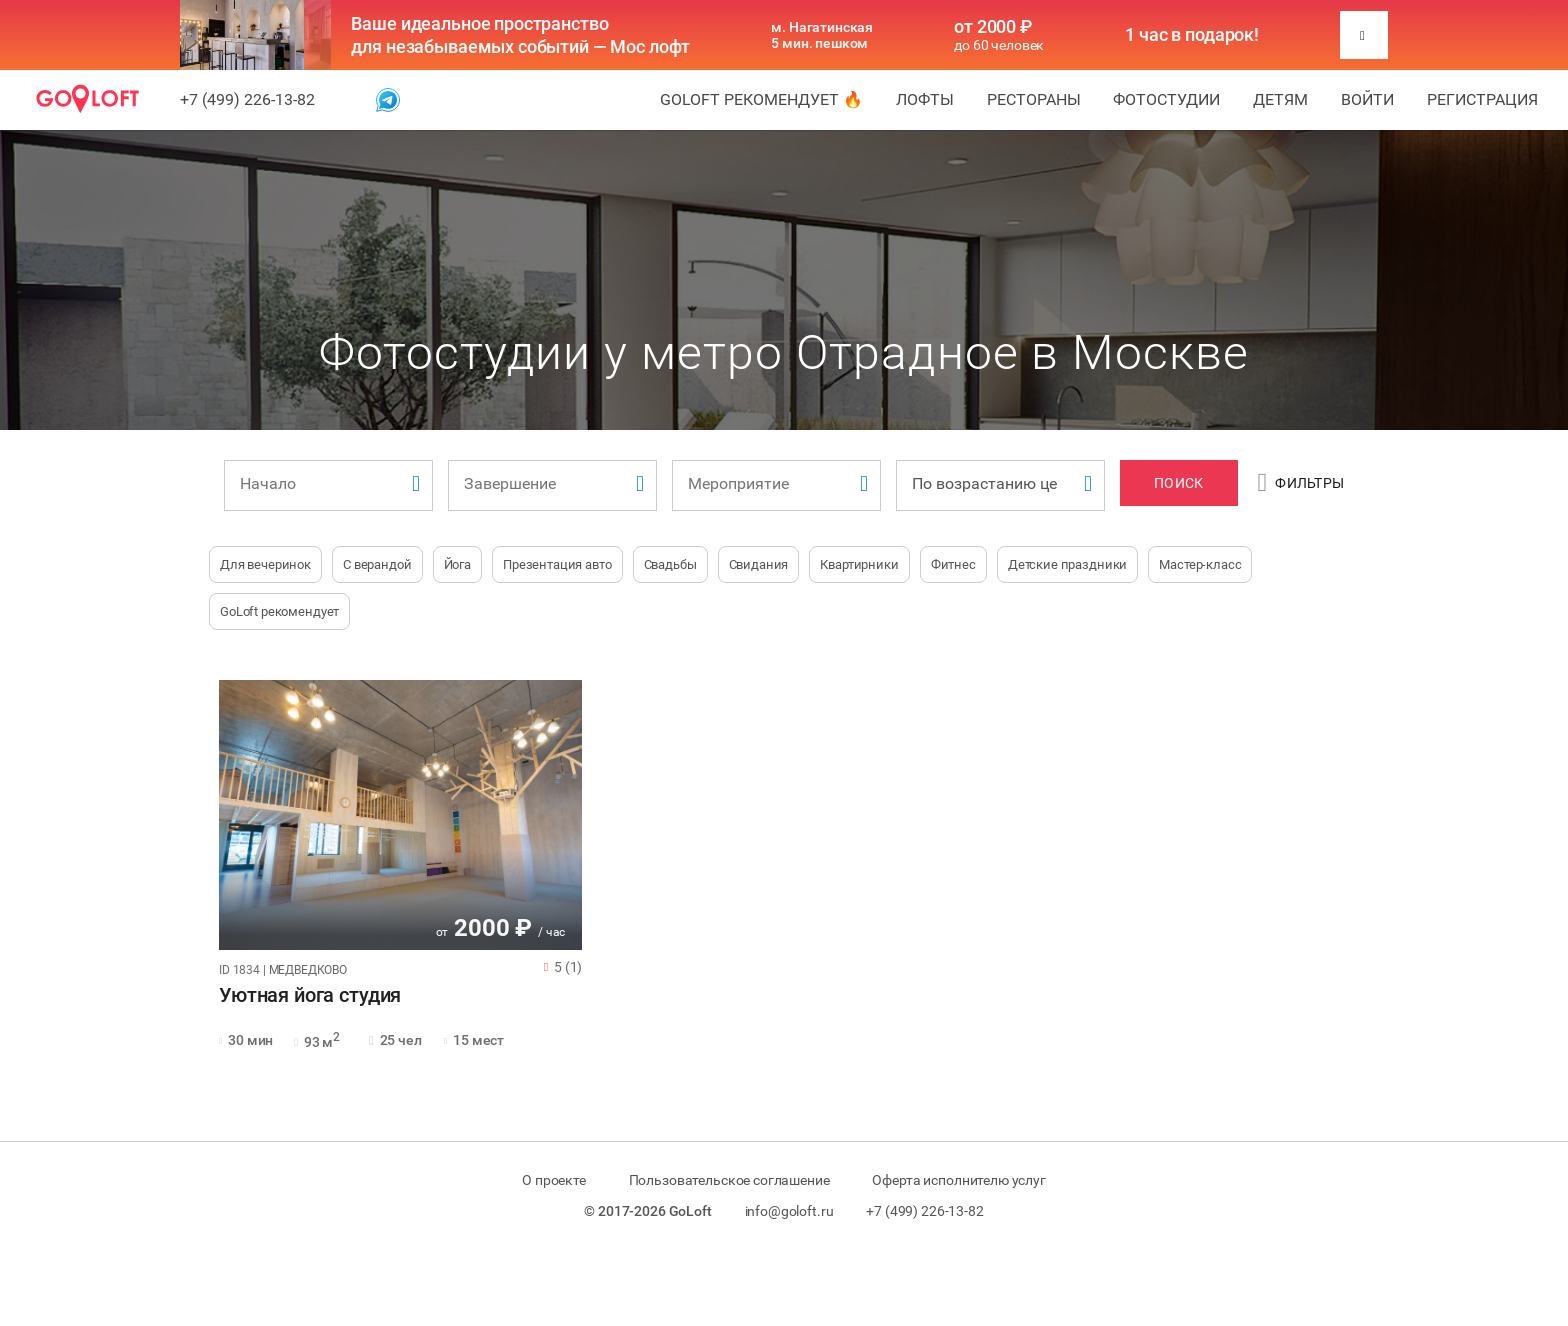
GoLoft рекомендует (279, 611)
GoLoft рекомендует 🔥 (761, 99)
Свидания (759, 564)
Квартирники (859, 564)
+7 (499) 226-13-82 (247, 99)
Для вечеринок (265, 564)
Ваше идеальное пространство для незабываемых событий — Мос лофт (520, 35)
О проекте (554, 1180)
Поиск (1178, 483)
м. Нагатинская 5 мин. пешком (822, 35)
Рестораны (1034, 99)
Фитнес (953, 564)
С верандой (377, 564)
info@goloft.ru (789, 1211)
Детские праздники (1067, 564)
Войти (1367, 99)
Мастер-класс (1200, 564)
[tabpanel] (400, 815)
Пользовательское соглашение (729, 1180)
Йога (457, 564)
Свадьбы (670, 564)
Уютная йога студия (310, 996)
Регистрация (1482, 99)
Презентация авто (557, 564)
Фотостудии (1166, 99)
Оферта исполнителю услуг (958, 1180)
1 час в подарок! (1192, 35)
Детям (1280, 99)
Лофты (925, 99)
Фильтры (1301, 483)
